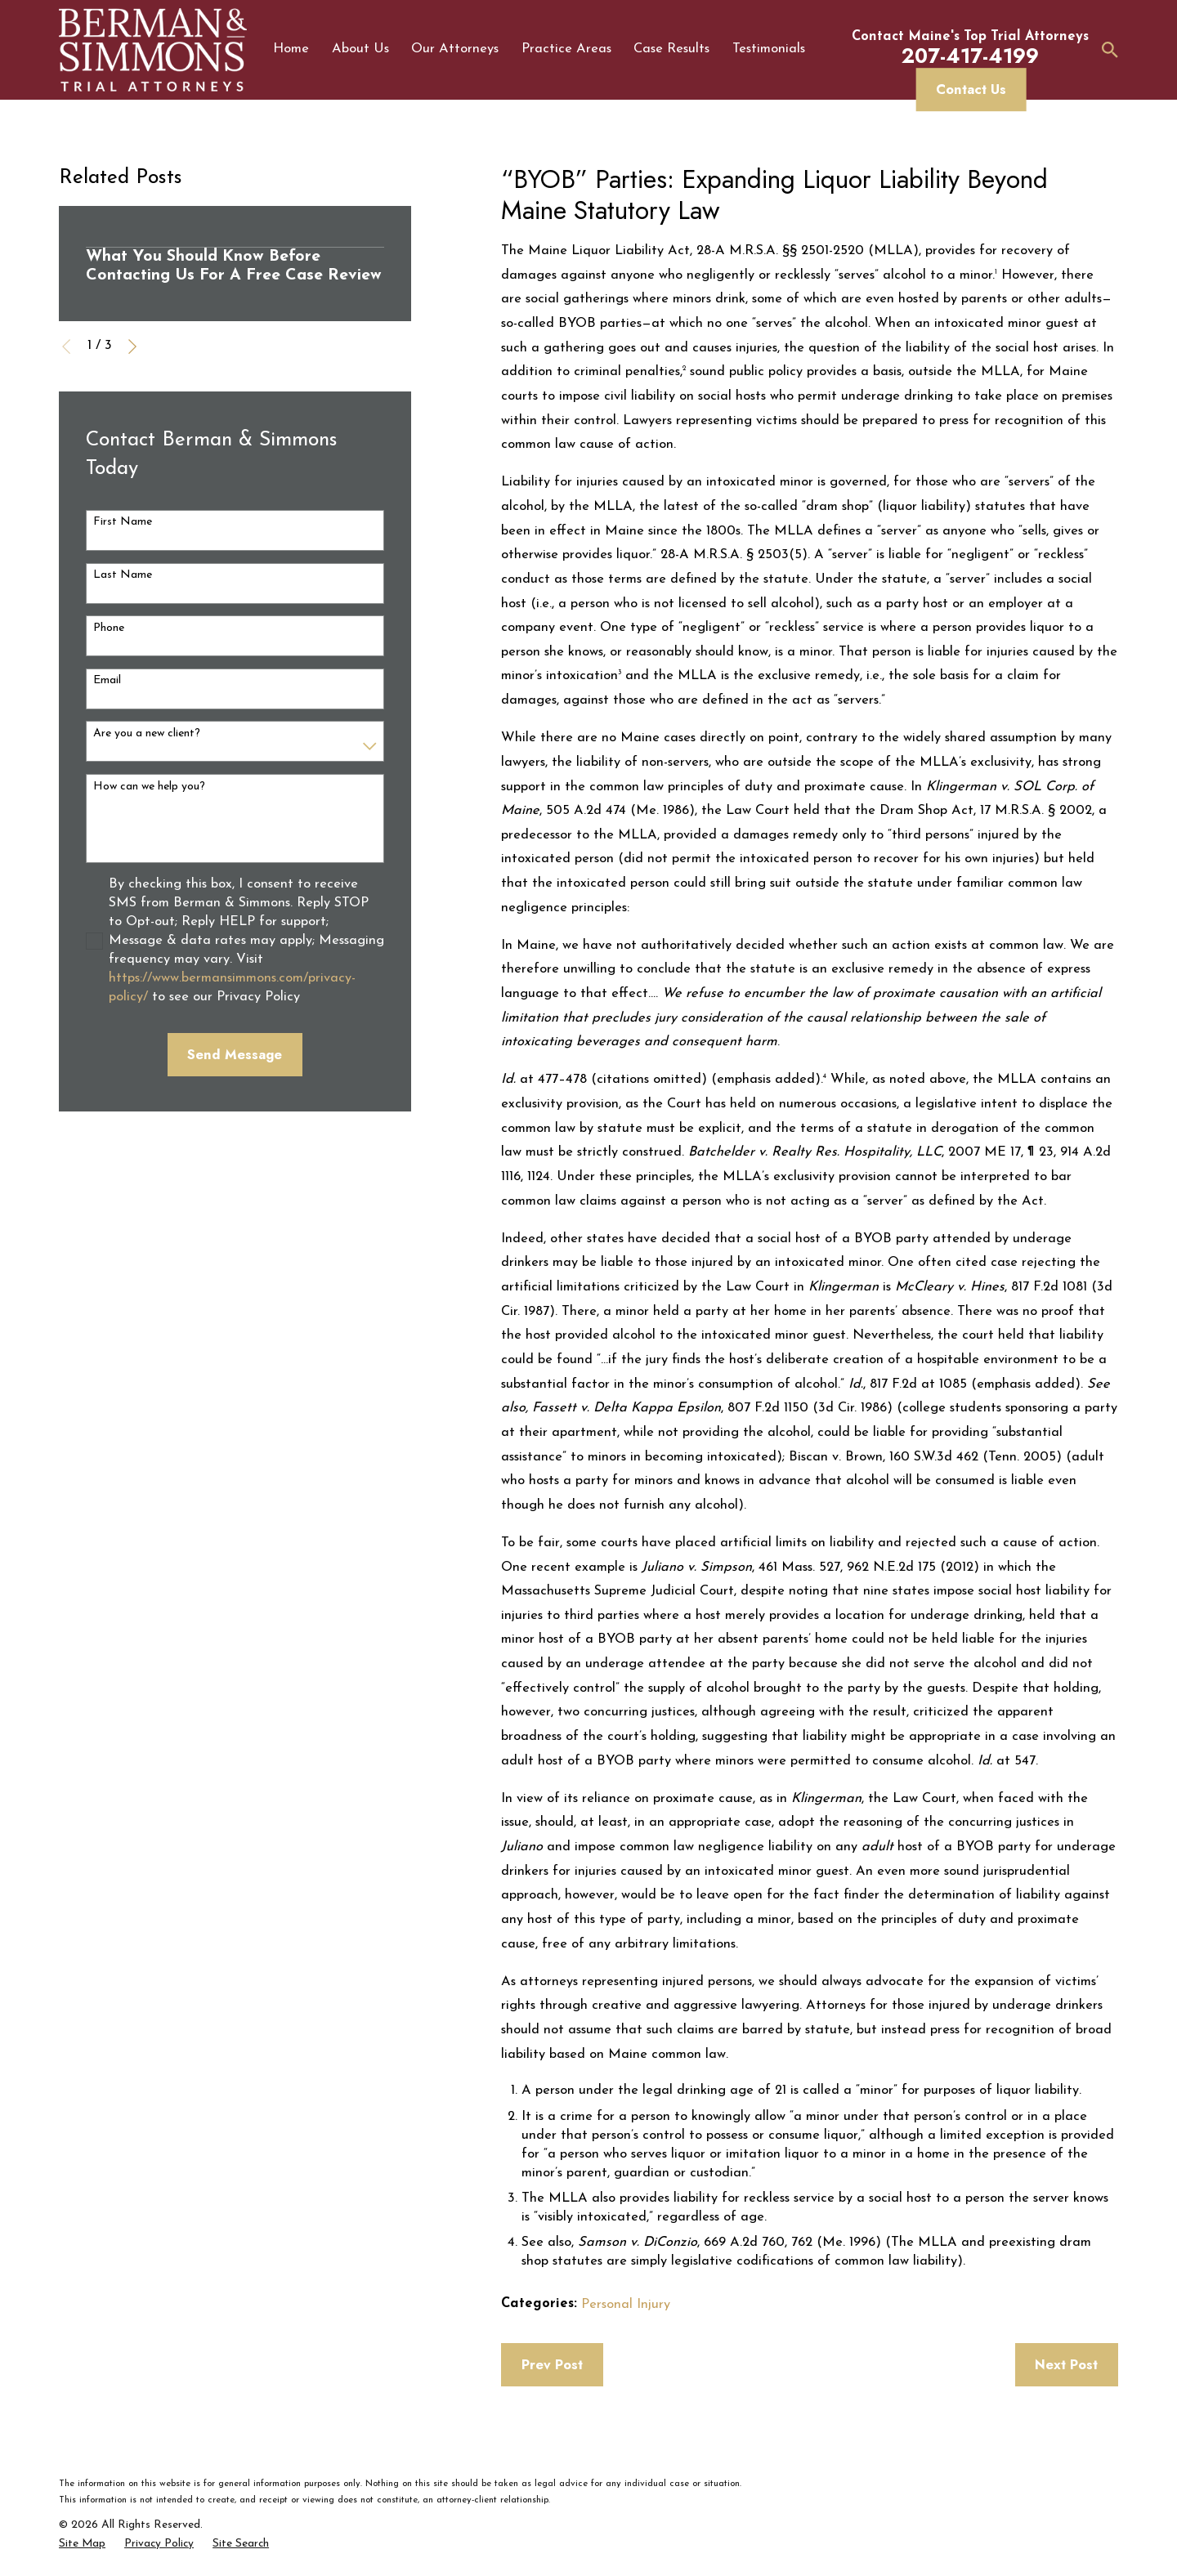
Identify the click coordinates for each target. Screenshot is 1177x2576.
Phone (108, 628)
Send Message (234, 1054)
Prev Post (552, 2364)
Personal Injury (625, 2304)
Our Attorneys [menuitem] (455, 49)
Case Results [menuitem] (671, 49)
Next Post (1066, 2364)
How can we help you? (149, 786)
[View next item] (132, 346)
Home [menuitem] (291, 49)
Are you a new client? (146, 733)
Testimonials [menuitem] (768, 49)
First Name (122, 522)
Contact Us (971, 89)
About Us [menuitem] (360, 49)
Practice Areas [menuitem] (566, 49)
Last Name (122, 575)
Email (107, 680)
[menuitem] (82, 2543)
